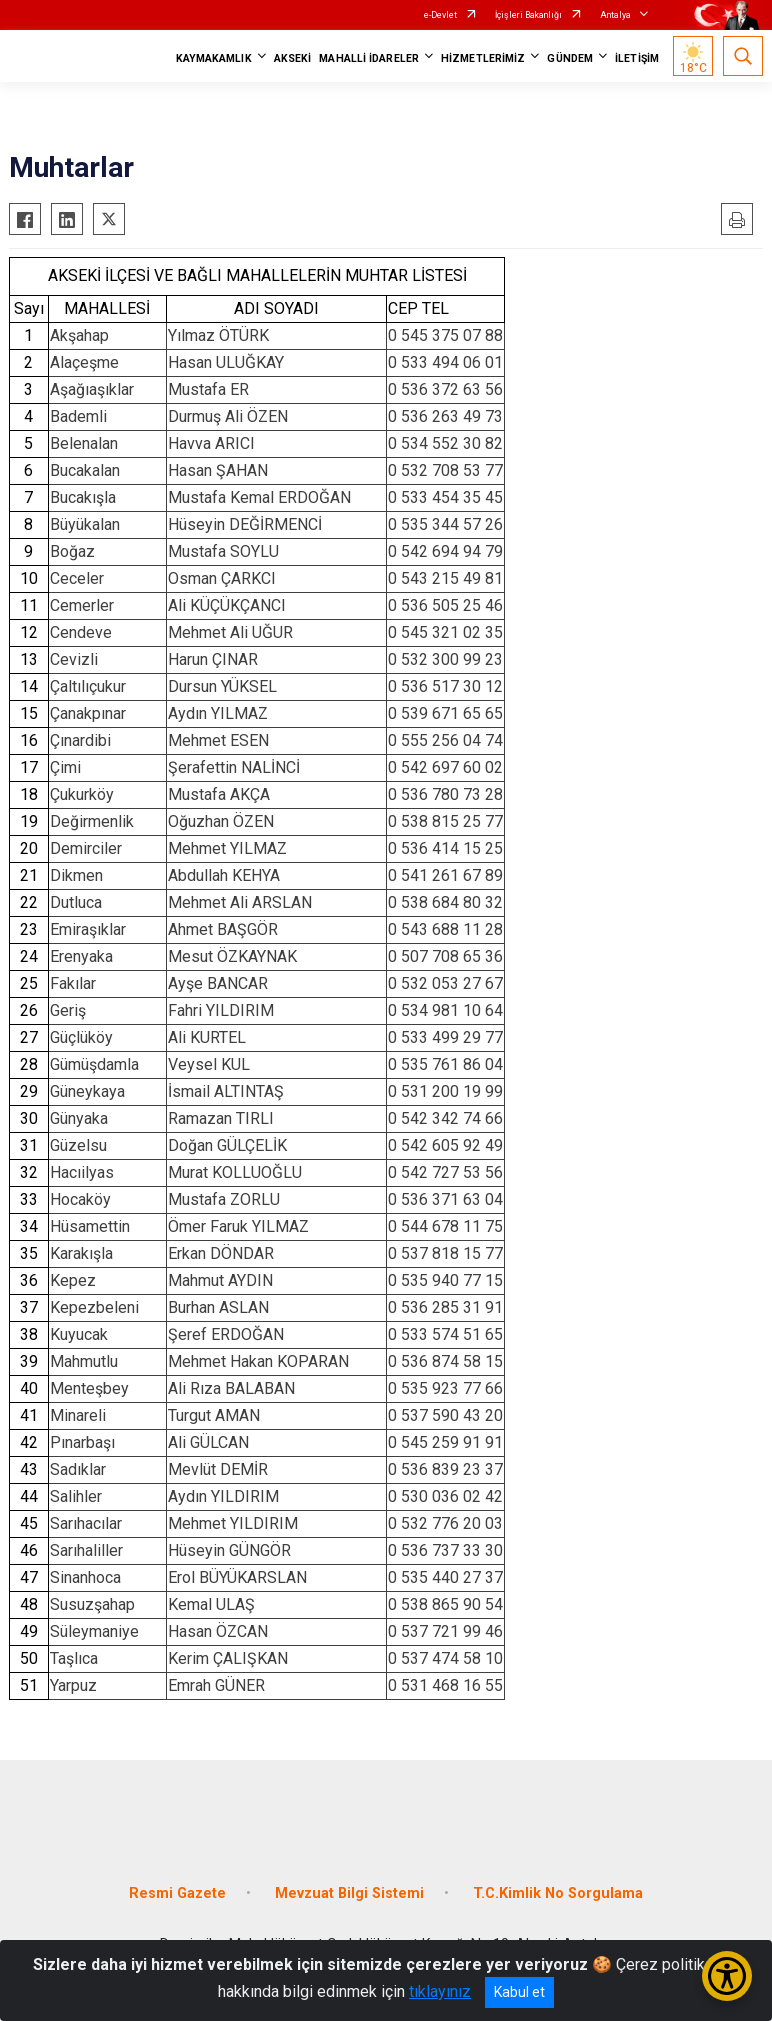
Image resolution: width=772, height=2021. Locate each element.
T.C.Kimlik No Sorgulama (558, 1893)
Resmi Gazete (177, 1893)
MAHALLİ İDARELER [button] (369, 58)
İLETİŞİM (637, 58)
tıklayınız (440, 1991)
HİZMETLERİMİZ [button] (483, 58)
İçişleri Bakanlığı (528, 15)
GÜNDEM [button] (570, 58)
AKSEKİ (293, 58)
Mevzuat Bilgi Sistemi (349, 1893)
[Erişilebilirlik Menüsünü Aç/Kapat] (727, 1976)
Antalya (615, 15)
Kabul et (519, 1992)
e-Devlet (440, 15)
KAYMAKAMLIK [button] (214, 58)
